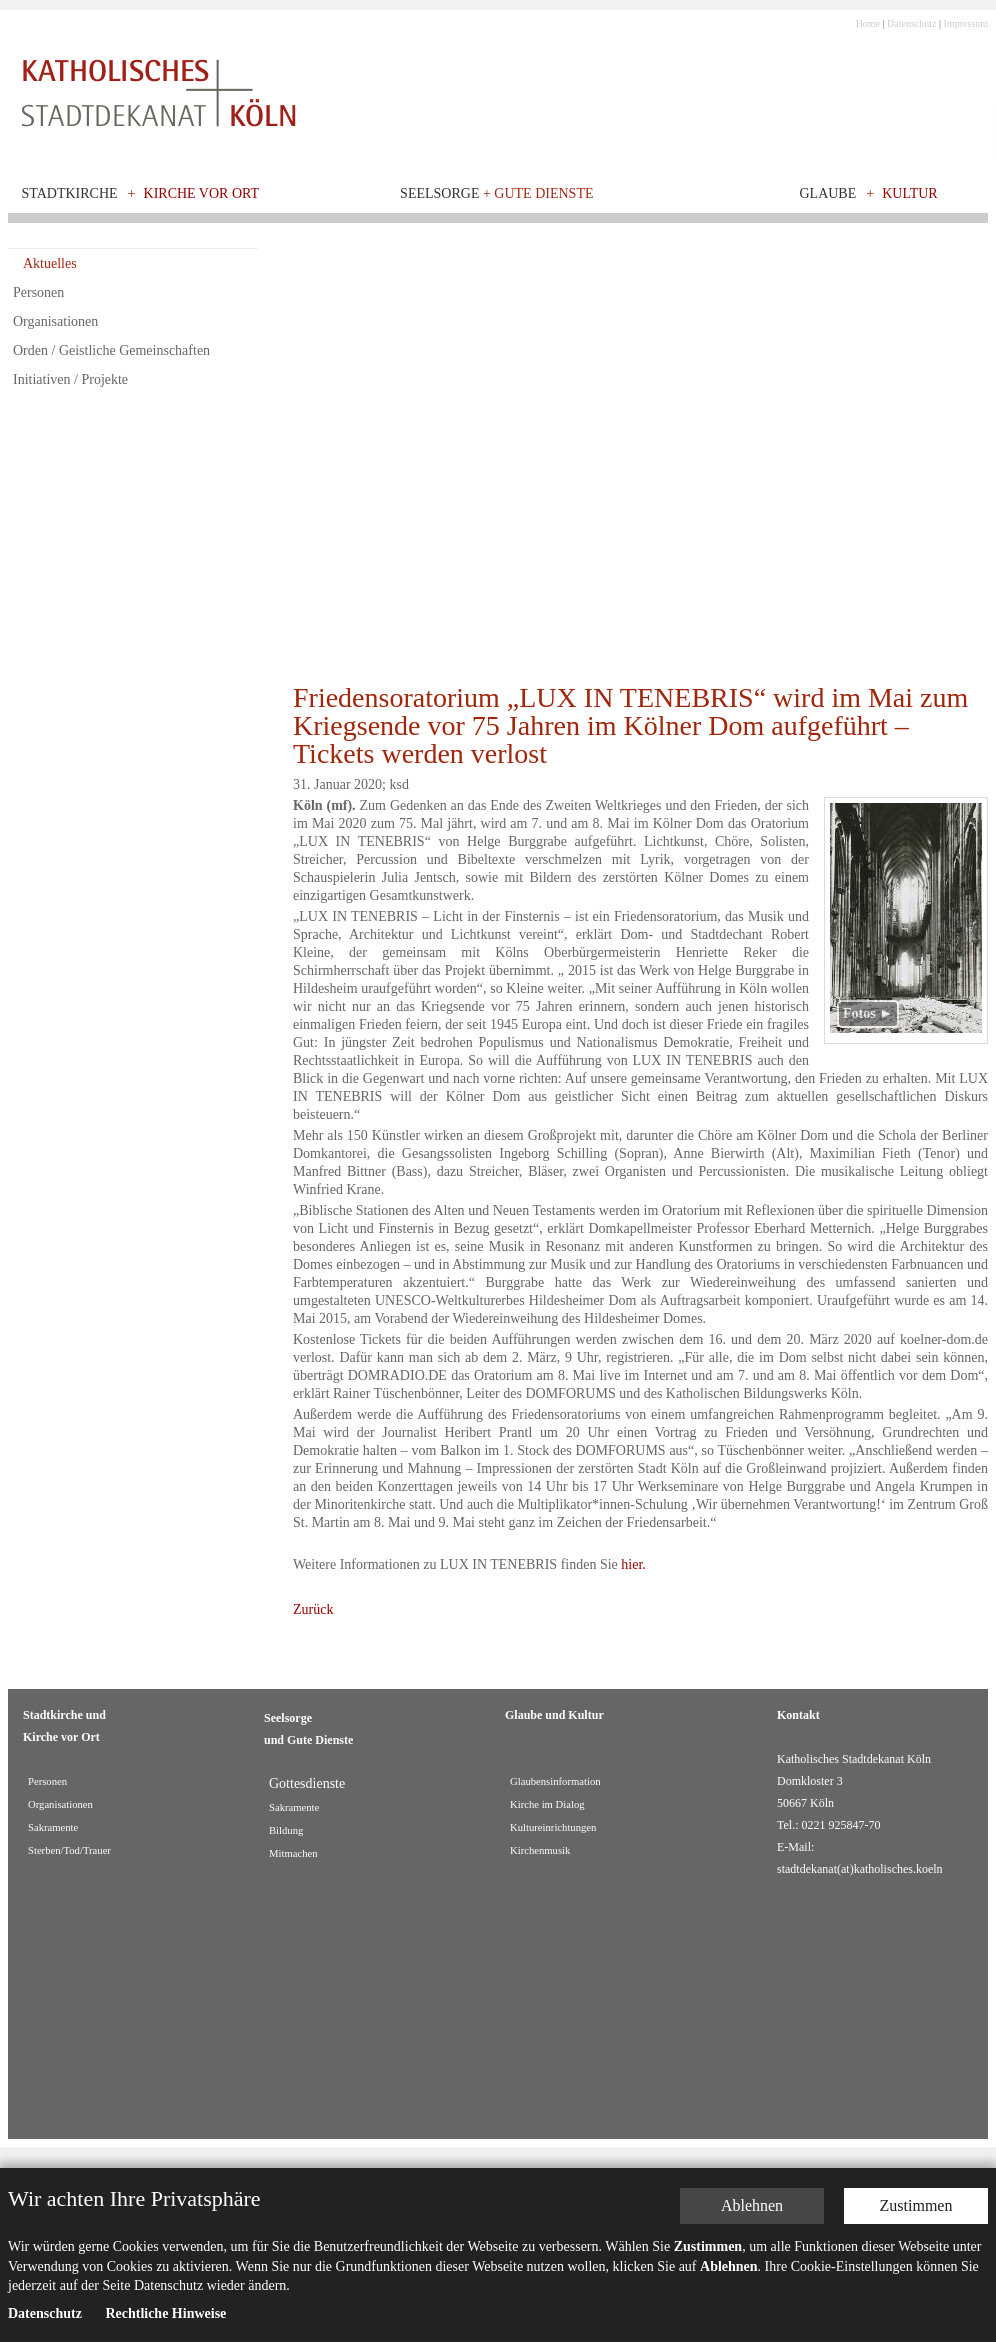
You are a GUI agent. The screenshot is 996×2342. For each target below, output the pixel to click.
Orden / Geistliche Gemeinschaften (111, 350)
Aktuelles (50, 263)
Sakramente (53, 1827)
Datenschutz (911, 23)
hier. (633, 1564)
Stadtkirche (70, 193)
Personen (38, 292)
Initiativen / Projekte (70, 379)
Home (868, 23)
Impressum (966, 23)
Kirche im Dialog (547, 1804)
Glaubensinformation (555, 1781)
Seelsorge (496, 193)
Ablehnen (752, 2205)
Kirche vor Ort (202, 193)
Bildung (286, 1830)
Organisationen (55, 321)
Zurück (313, 1609)
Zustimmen (916, 2205)
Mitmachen (293, 1853)
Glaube (827, 193)
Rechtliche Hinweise (165, 2313)
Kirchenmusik (540, 1850)
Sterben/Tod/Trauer (69, 1850)
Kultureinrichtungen (553, 1827)
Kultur (910, 193)
